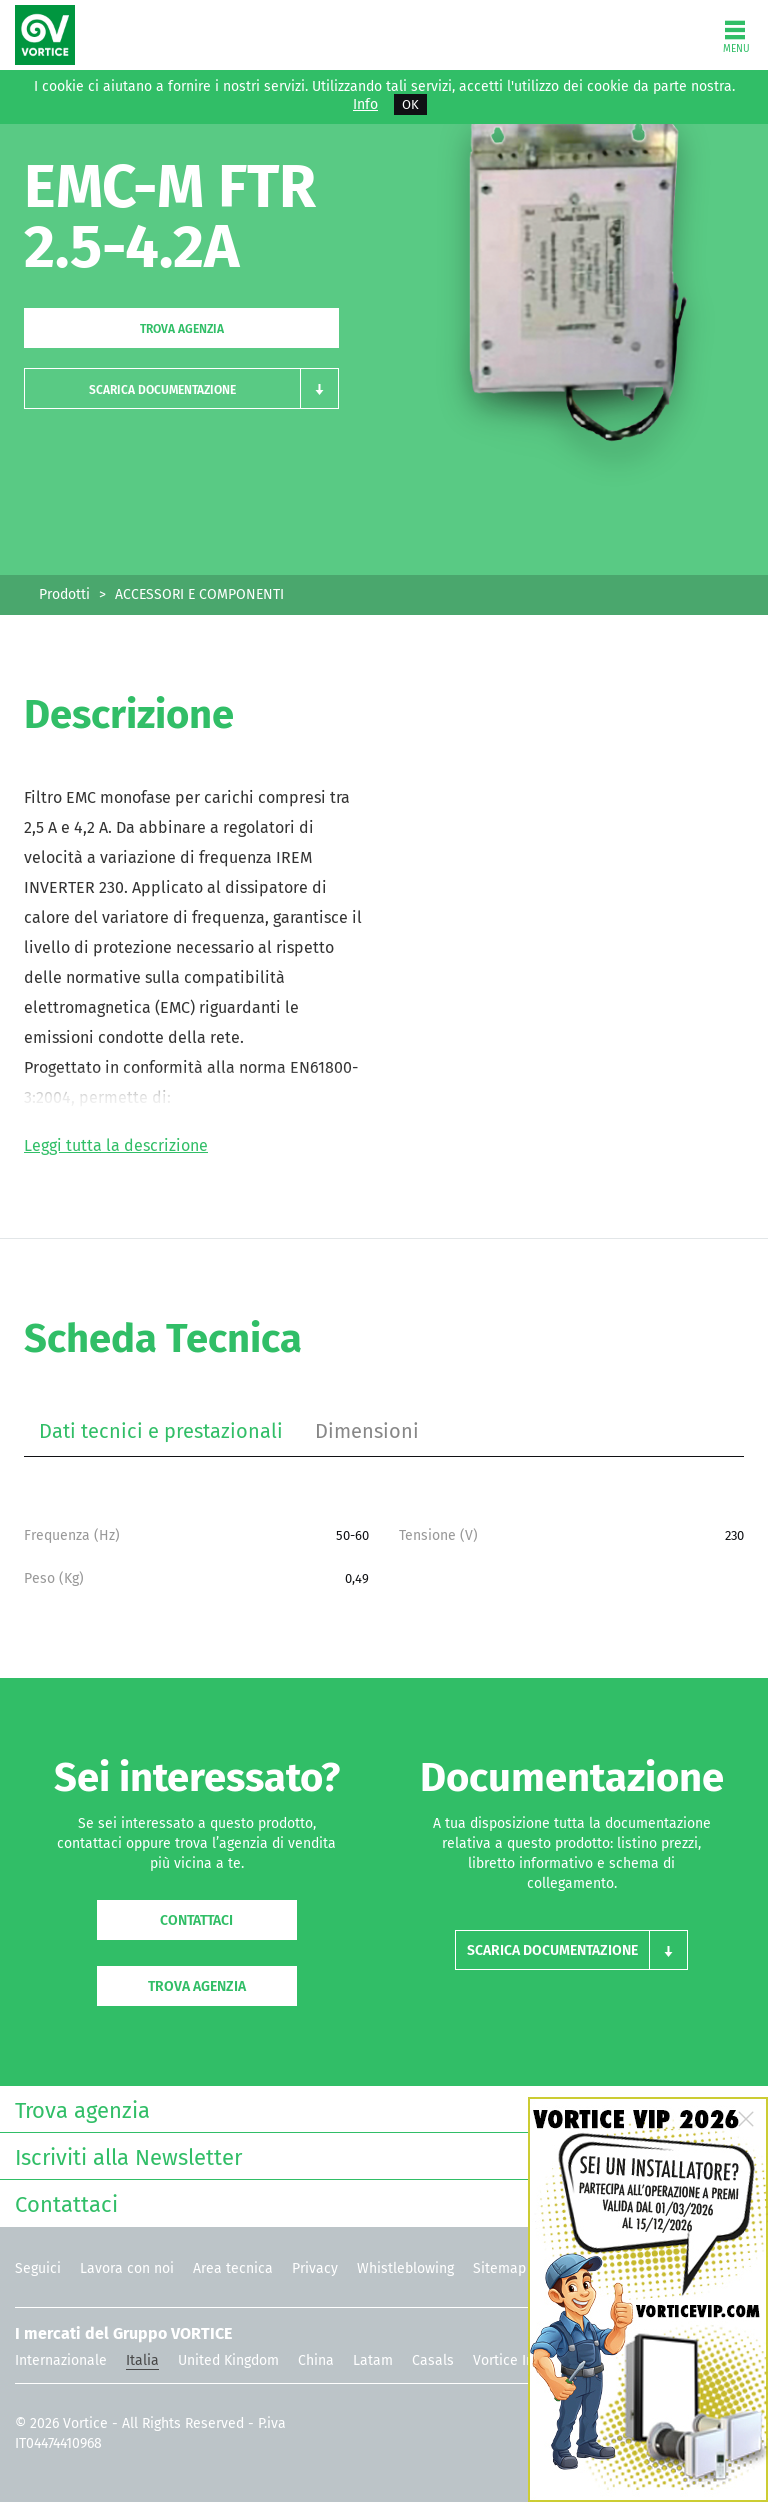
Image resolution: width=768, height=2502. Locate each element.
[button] (181, 388)
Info (365, 105)
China (316, 2360)
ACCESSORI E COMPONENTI (199, 594)
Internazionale (61, 2360)
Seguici (38, 2268)
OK (410, 104)
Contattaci (196, 1920)
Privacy (315, 2268)
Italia (142, 2360)
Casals (433, 2360)
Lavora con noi (127, 2268)
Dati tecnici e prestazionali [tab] (161, 1431)
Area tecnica (233, 2268)
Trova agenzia (182, 329)
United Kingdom (228, 2360)
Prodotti (64, 594)
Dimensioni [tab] (367, 1431)
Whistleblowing (405, 2268)
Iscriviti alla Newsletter (379, 2155)
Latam (373, 2360)
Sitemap (499, 2268)
